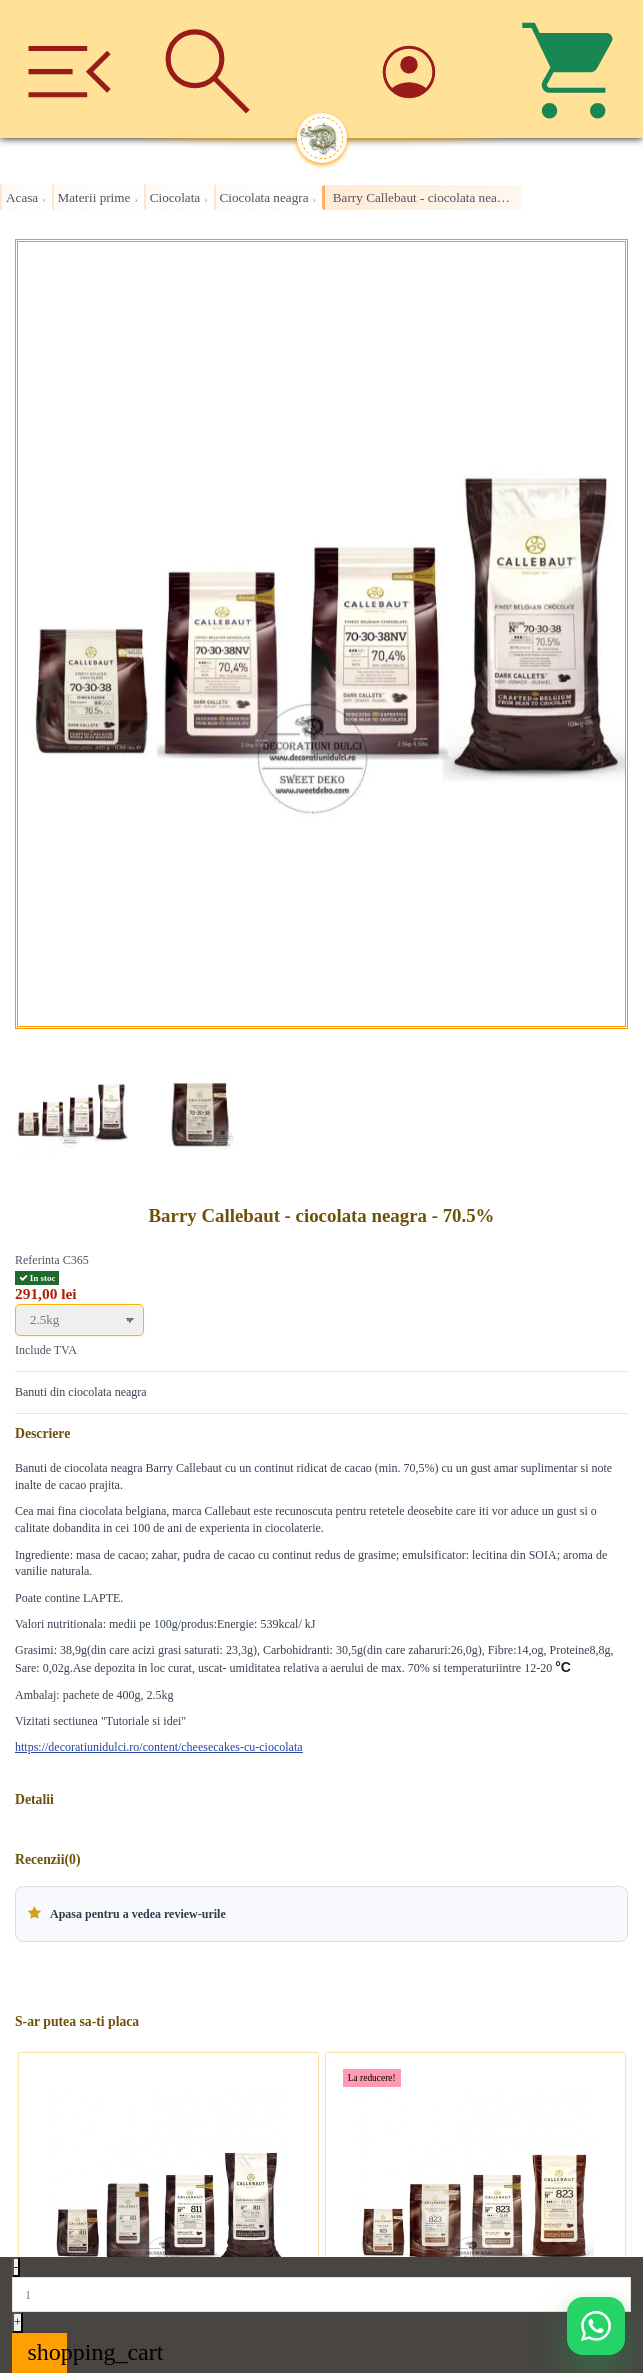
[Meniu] (69, 69)
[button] (321, 1914)
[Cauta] (207, 69)
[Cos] (574, 69)
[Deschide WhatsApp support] (596, 2326)
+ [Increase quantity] (17, 2322)
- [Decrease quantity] (16, 2267)
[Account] (436, 69)
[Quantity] (321, 2294)
